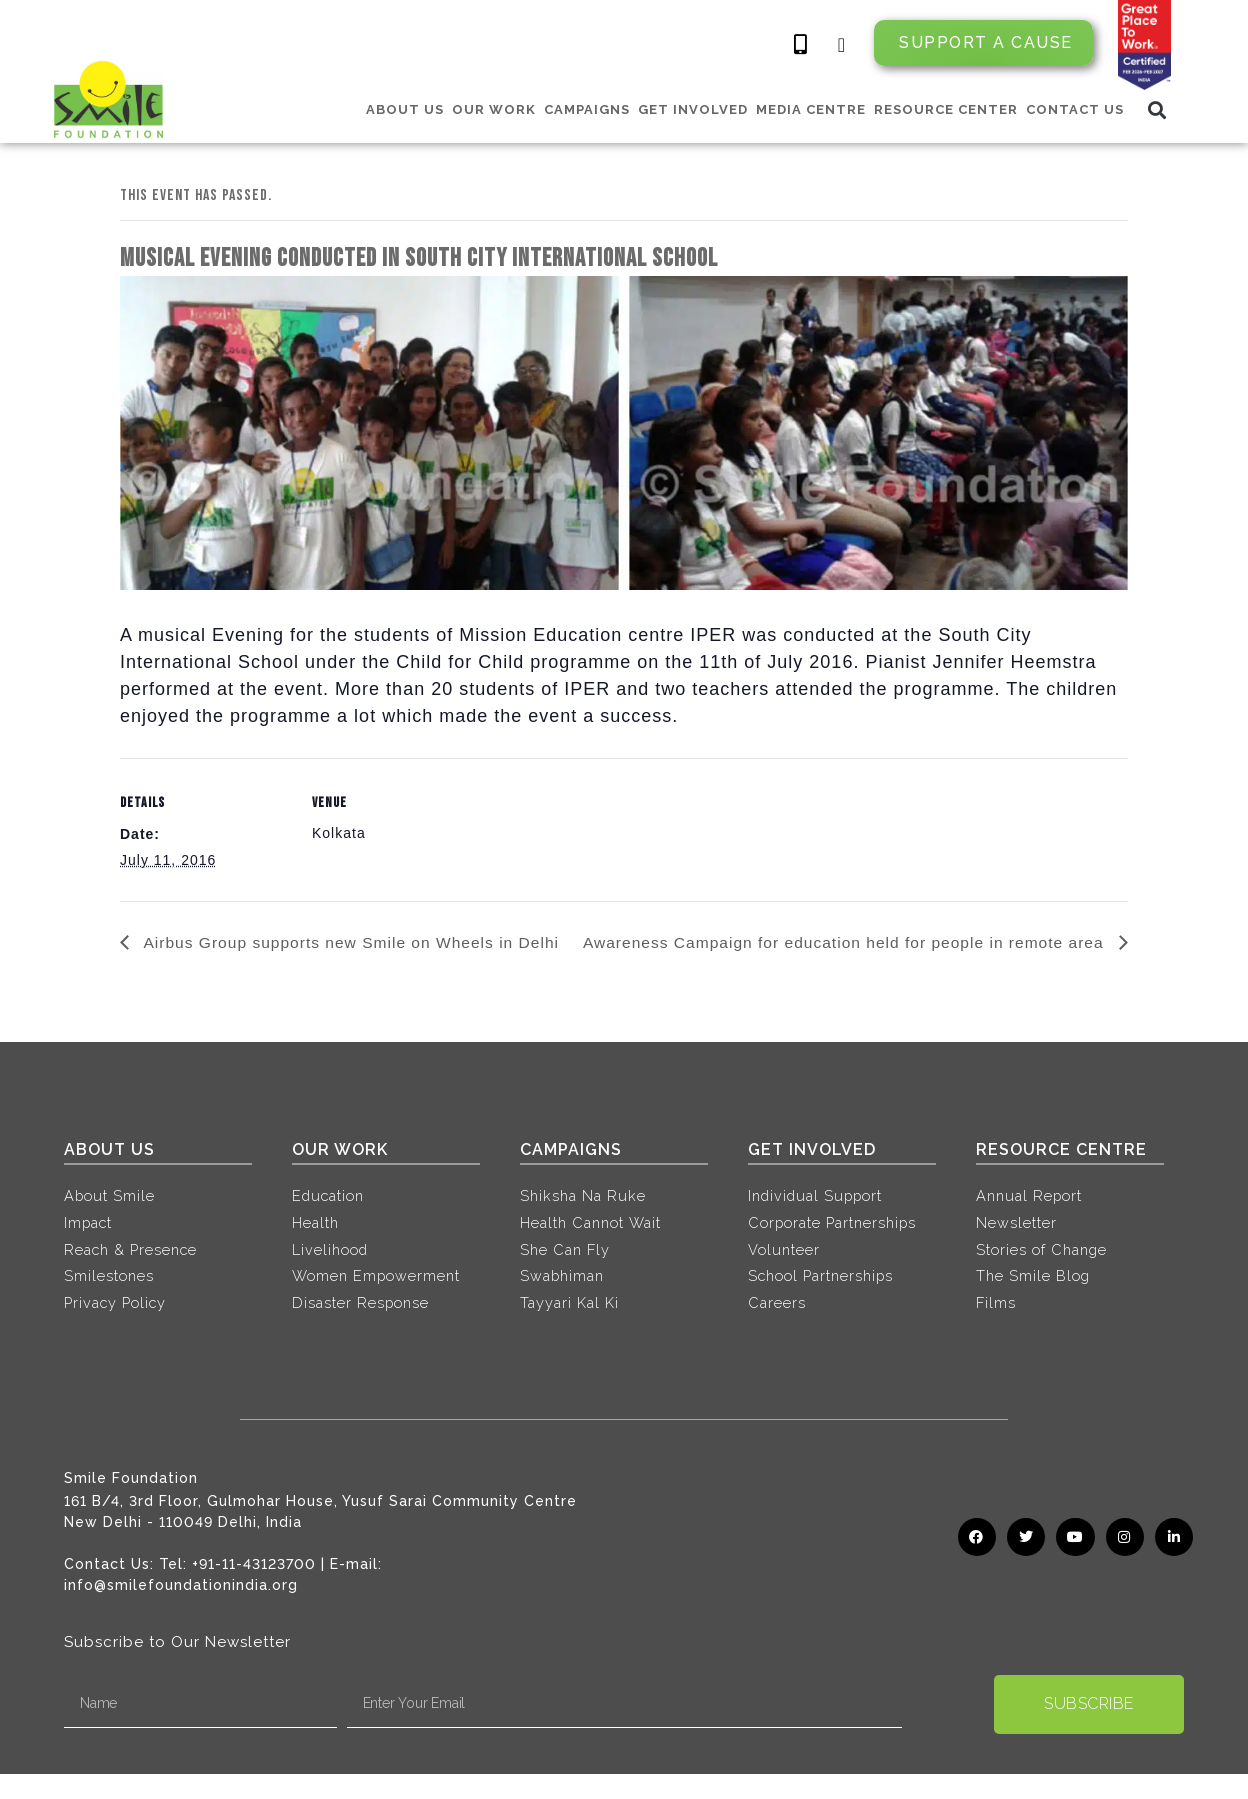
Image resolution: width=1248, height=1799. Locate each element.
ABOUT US (405, 109)
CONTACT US (1075, 109)
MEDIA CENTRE (811, 109)
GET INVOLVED (693, 109)
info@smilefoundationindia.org (181, 1610)
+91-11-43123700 (254, 1589)
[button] (1157, 109)
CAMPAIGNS (587, 109)
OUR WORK (494, 109)
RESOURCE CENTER (946, 109)
